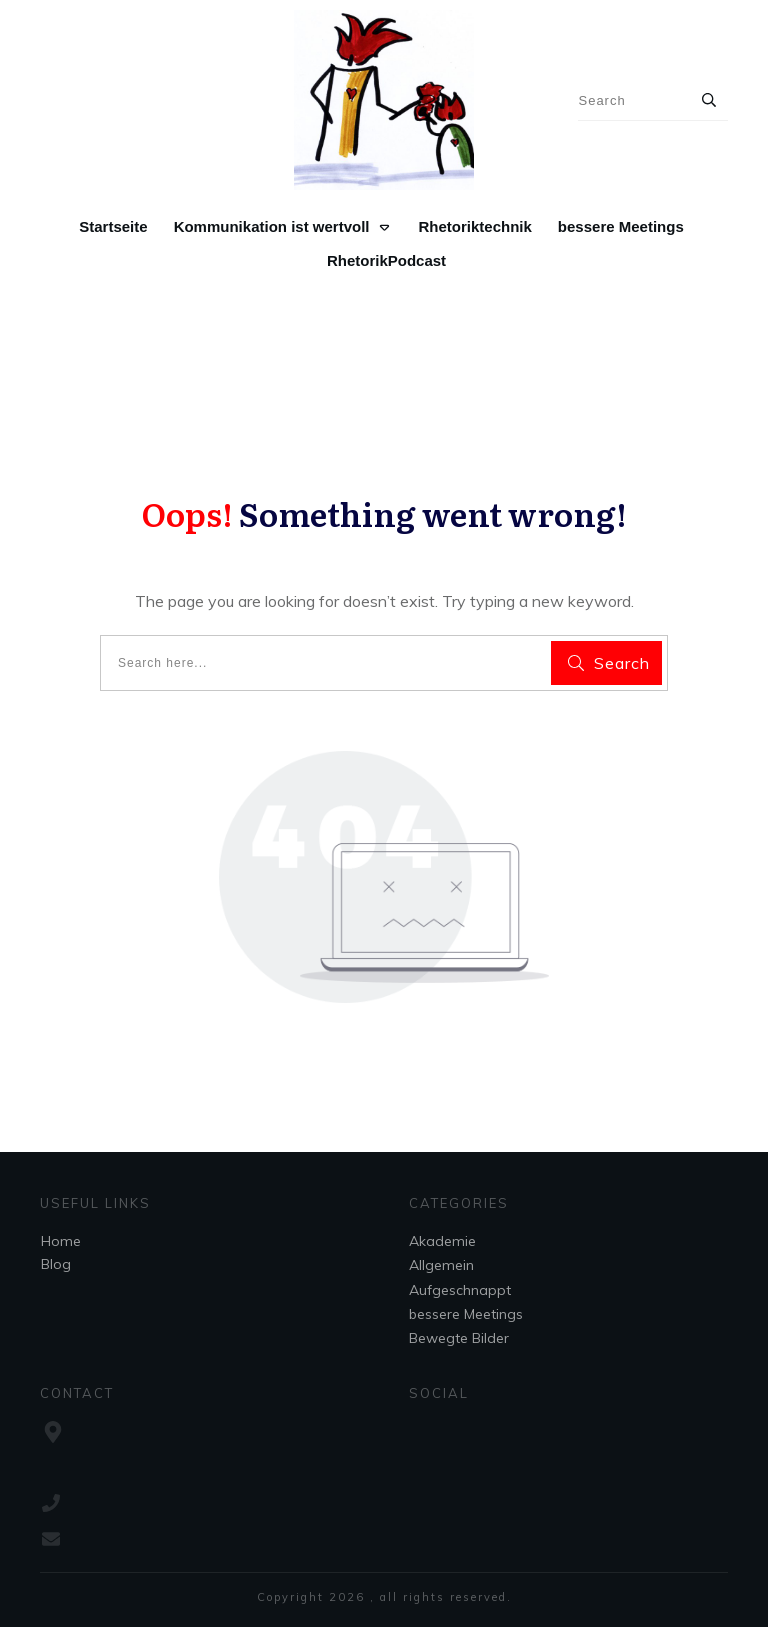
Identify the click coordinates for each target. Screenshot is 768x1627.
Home (61, 1241)
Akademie (442, 1241)
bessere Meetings (466, 1314)
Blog (56, 1264)
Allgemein (441, 1265)
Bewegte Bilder (459, 1338)
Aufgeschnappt (460, 1290)
